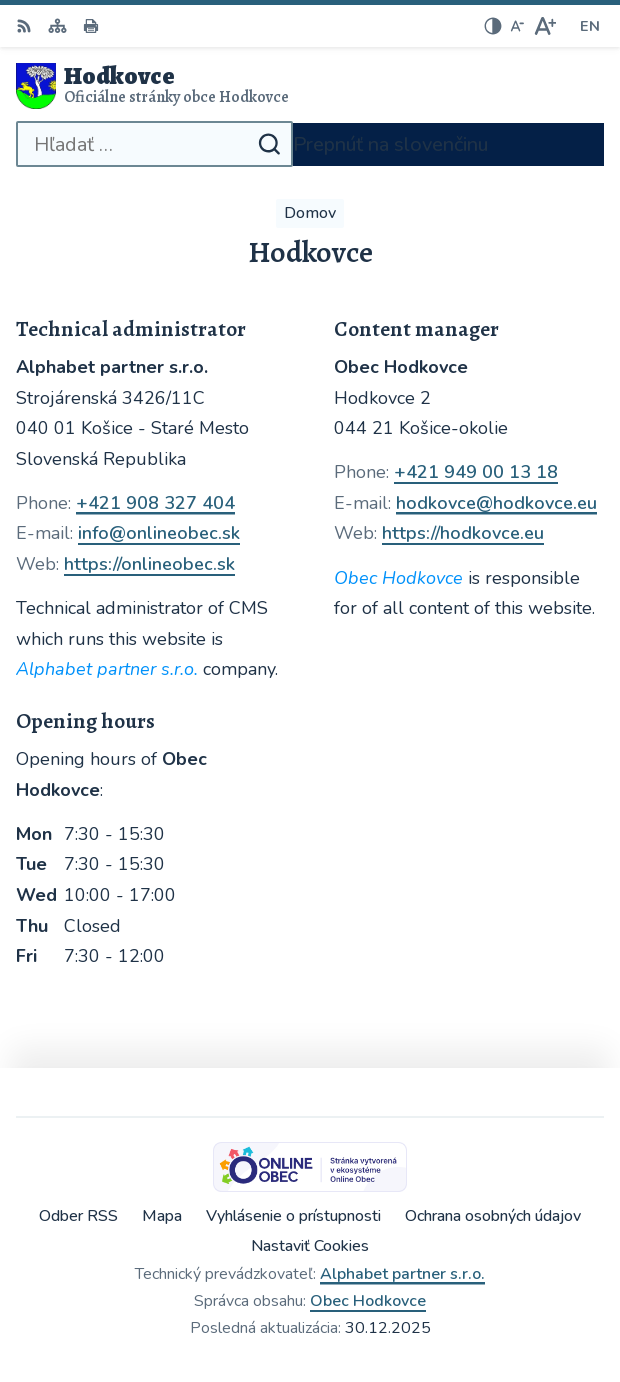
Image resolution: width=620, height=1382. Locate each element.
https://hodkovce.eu (463, 533)
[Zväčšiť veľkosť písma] (544, 26)
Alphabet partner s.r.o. (402, 1274)
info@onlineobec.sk (159, 533)
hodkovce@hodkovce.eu (496, 503)
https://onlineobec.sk (149, 564)
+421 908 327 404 (155, 503)
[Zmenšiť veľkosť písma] (517, 26)
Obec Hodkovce (368, 1301)
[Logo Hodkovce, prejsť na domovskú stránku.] (310, 86)
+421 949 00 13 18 (476, 472)
